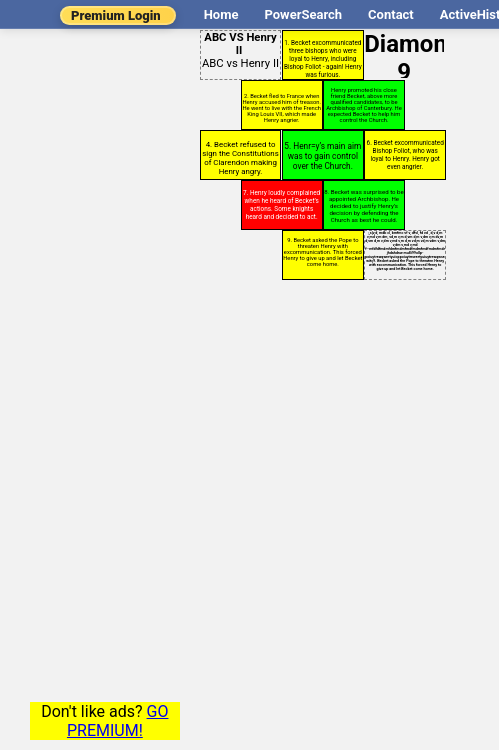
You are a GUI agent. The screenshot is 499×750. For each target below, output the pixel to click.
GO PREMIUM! (118, 721)
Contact (391, 14)
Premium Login (116, 15)
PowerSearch (303, 14)
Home (221, 14)
